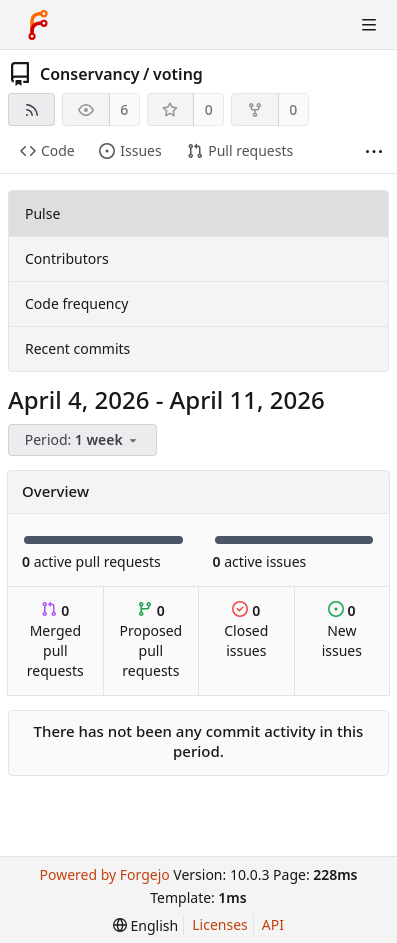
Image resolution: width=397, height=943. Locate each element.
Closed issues (246, 630)
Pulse (42, 213)
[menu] (84, 440)
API (273, 924)
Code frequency (76, 303)
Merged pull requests (55, 640)
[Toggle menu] (369, 25)
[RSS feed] (31, 109)
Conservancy (90, 74)
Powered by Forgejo (104, 874)
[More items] (374, 151)
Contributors (67, 258)
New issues (342, 630)
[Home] (38, 25)
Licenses (220, 924)
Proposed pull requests (151, 640)
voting (178, 74)
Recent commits (77, 348)
